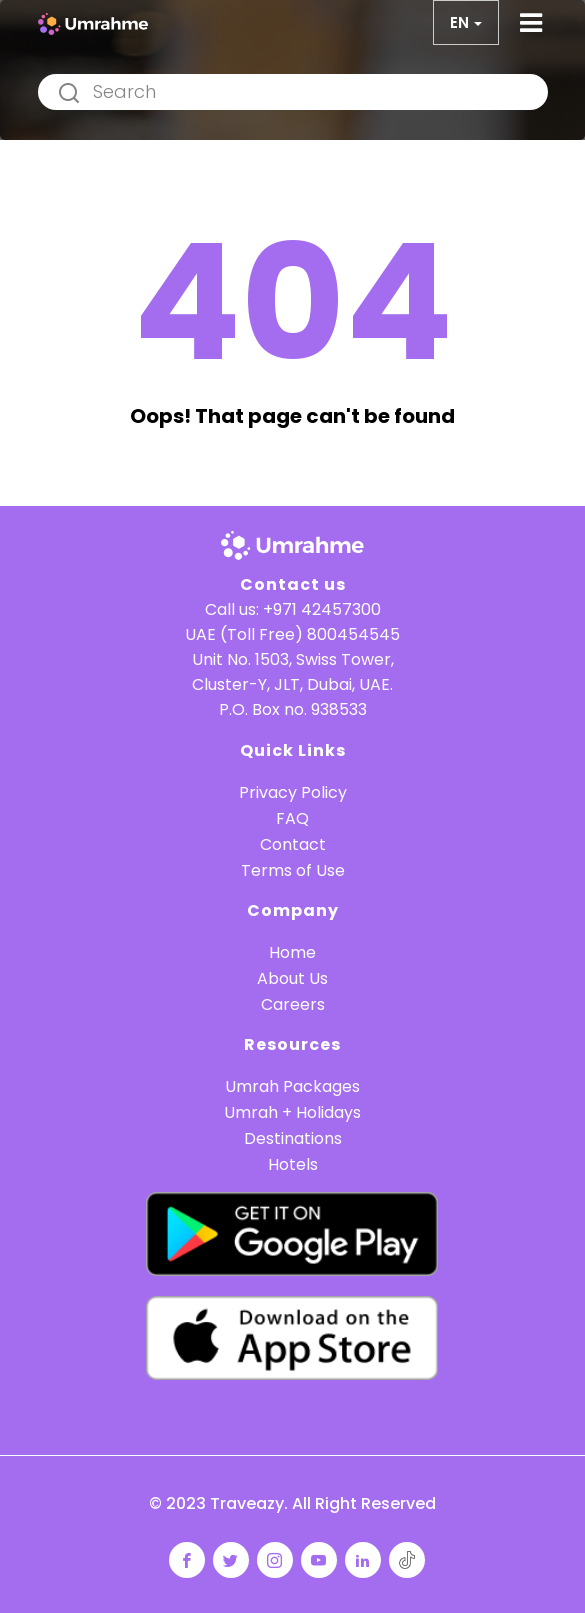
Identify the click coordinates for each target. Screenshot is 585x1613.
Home (292, 952)
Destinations (293, 1138)
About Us (292, 978)
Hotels (293, 1164)
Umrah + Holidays (292, 1112)
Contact (293, 844)
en (459, 22)
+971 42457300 (322, 609)
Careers (293, 1004)
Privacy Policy (293, 792)
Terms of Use (293, 870)
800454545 (353, 634)
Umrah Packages (292, 1086)
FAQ (292, 818)
